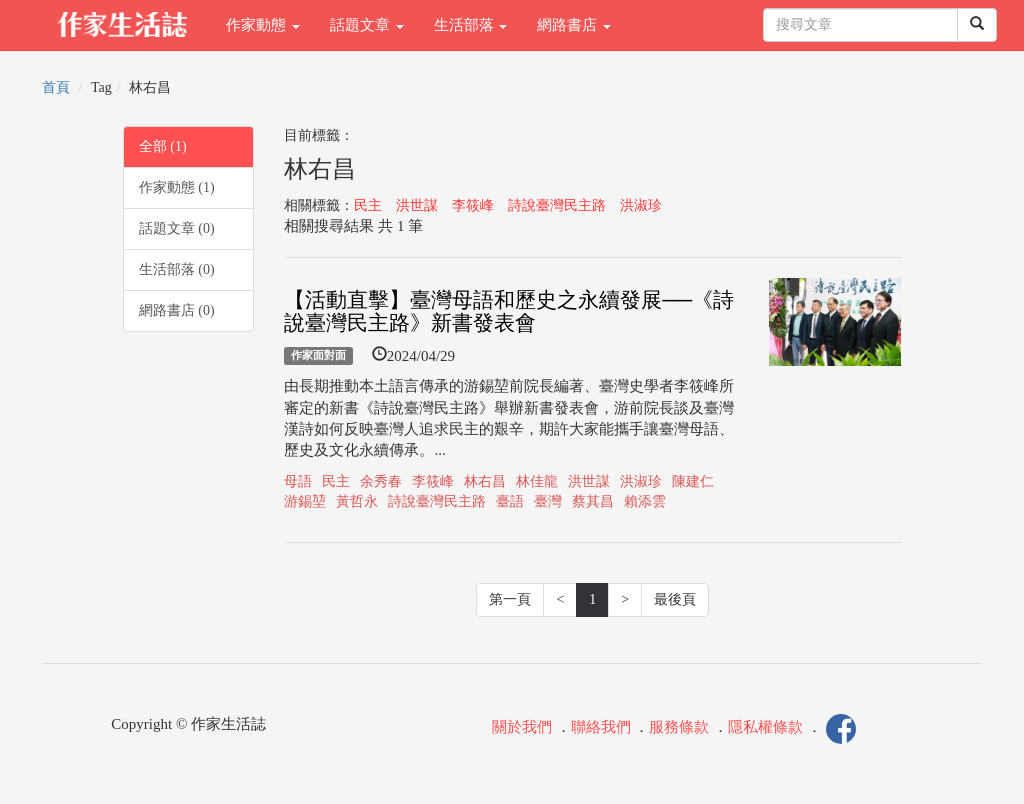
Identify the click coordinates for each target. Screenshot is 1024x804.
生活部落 (471, 25)
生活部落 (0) (177, 269)
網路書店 (574, 25)
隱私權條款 (765, 727)
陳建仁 (693, 481)
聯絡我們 (601, 727)
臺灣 (548, 501)
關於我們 (522, 727)
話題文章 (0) (177, 228)
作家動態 (263, 25)
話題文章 (367, 25)
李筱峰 (473, 205)
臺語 (510, 501)
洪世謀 (417, 205)
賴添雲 (645, 501)
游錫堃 (305, 501)
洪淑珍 (641, 205)
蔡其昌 (593, 501)
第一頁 (510, 599)
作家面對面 (318, 356)
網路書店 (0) (177, 310)
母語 (298, 481)
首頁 (56, 87)
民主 (368, 205)
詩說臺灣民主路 (557, 205)
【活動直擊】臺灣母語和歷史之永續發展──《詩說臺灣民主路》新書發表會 (509, 311)
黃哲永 (357, 501)
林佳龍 (537, 481)
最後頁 (675, 599)
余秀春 (381, 481)
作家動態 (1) (177, 187)
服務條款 (679, 727)
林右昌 (485, 481)
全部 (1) (163, 146)
